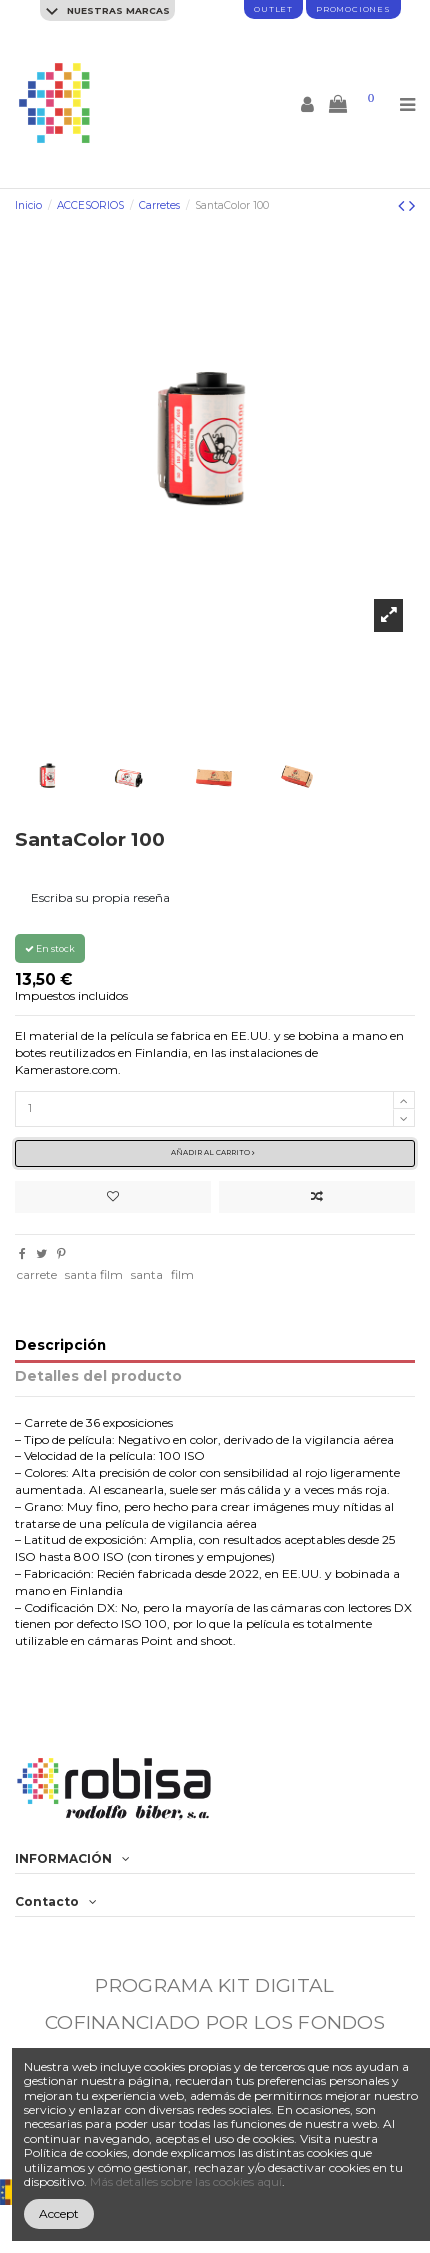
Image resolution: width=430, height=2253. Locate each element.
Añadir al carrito (213, 1152)
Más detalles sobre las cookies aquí (186, 2181)
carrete (37, 1274)
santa (147, 1274)
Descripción (60, 1345)
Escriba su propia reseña (100, 897)
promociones (353, 9)
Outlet (273, 9)
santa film (94, 1274)
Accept (59, 2213)
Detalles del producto (98, 1376)
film (182, 1274)
